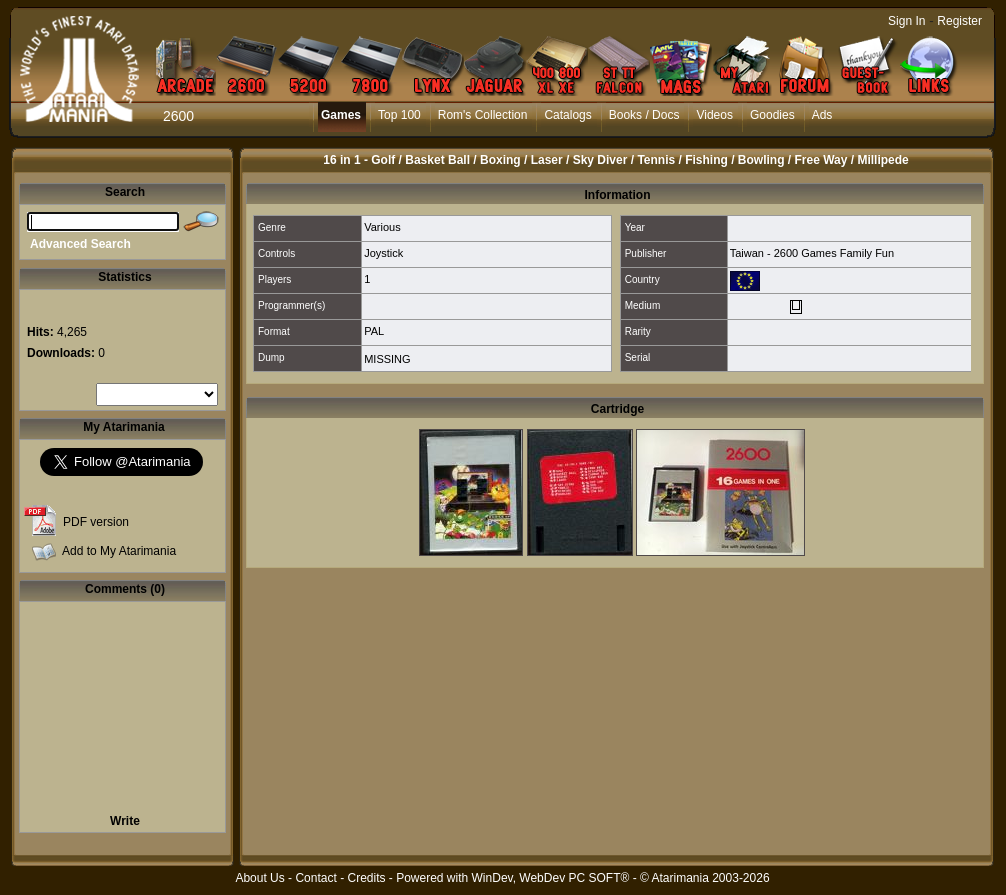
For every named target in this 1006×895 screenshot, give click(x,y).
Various (382, 227)
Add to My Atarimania (119, 551)
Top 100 (399, 115)
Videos (714, 115)
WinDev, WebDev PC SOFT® (551, 878)
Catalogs (567, 115)
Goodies (772, 115)
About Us (259, 878)
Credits (366, 878)
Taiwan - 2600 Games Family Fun (812, 253)
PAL (374, 331)
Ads (822, 115)
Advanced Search (80, 244)
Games (341, 115)
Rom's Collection (483, 115)
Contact (315, 878)
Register (959, 21)
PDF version (96, 522)
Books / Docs (644, 115)
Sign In (906, 21)
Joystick (383, 253)
